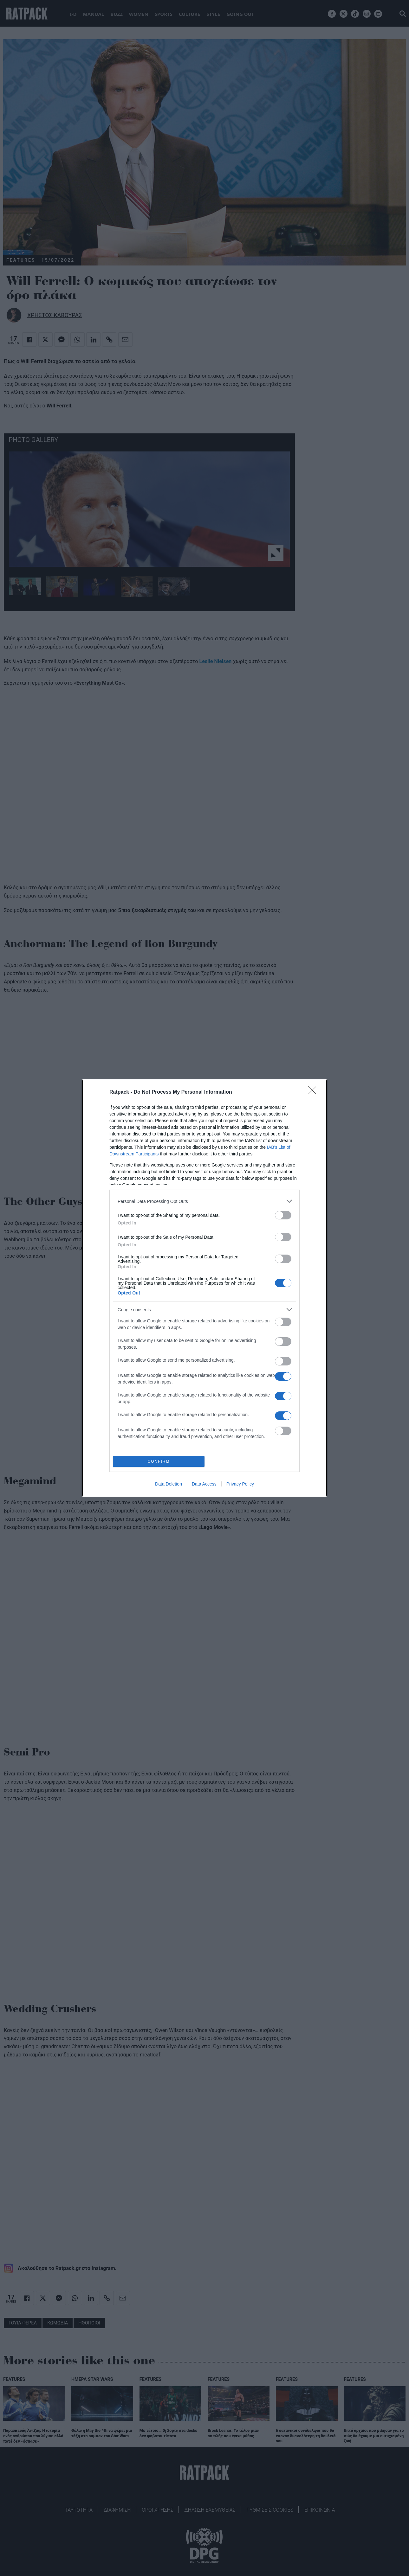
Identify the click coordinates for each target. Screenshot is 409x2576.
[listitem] (204, 1201)
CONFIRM (159, 1461)
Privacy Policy (240, 1483)
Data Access (204, 1483)
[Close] (314, 1092)
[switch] (283, 1215)
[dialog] (204, 1288)
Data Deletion (168, 1483)
